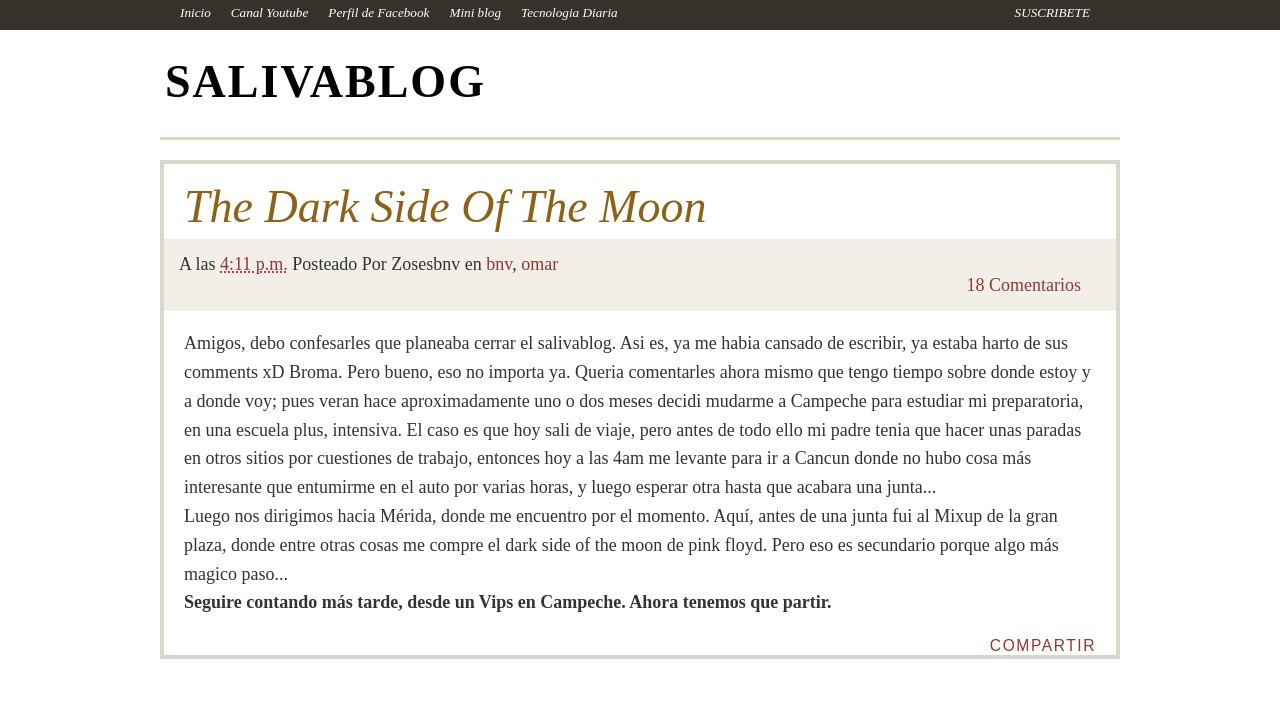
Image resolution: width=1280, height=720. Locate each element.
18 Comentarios (1024, 285)
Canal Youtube (270, 12)
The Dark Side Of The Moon (445, 207)
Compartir (1043, 645)
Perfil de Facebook (378, 12)
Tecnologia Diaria (569, 12)
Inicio (195, 12)
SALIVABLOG (325, 81)
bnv (499, 264)
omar (539, 264)
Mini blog (475, 12)
